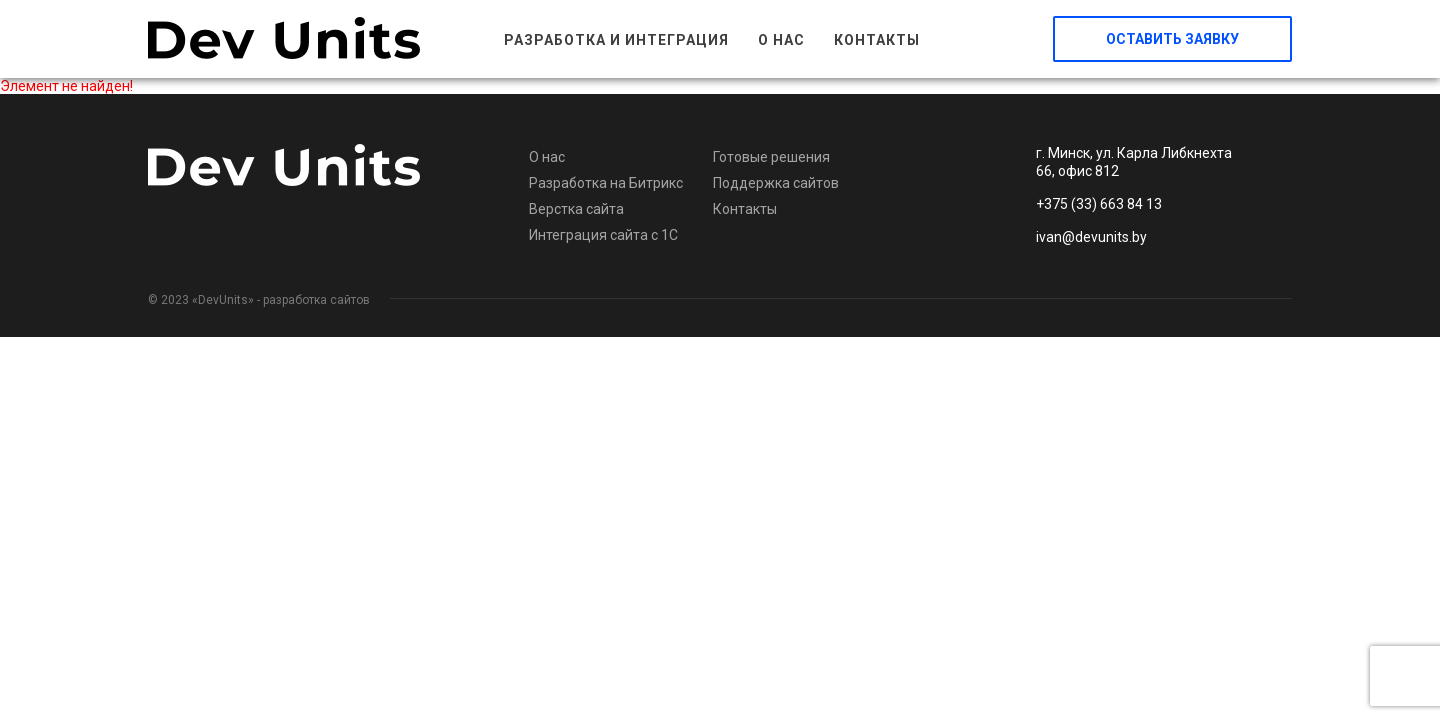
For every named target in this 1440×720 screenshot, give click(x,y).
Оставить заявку (1172, 39)
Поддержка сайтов (776, 183)
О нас (781, 40)
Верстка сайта (576, 209)
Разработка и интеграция (616, 40)
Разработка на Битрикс (606, 183)
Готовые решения (771, 157)
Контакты (877, 40)
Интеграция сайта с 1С (603, 235)
